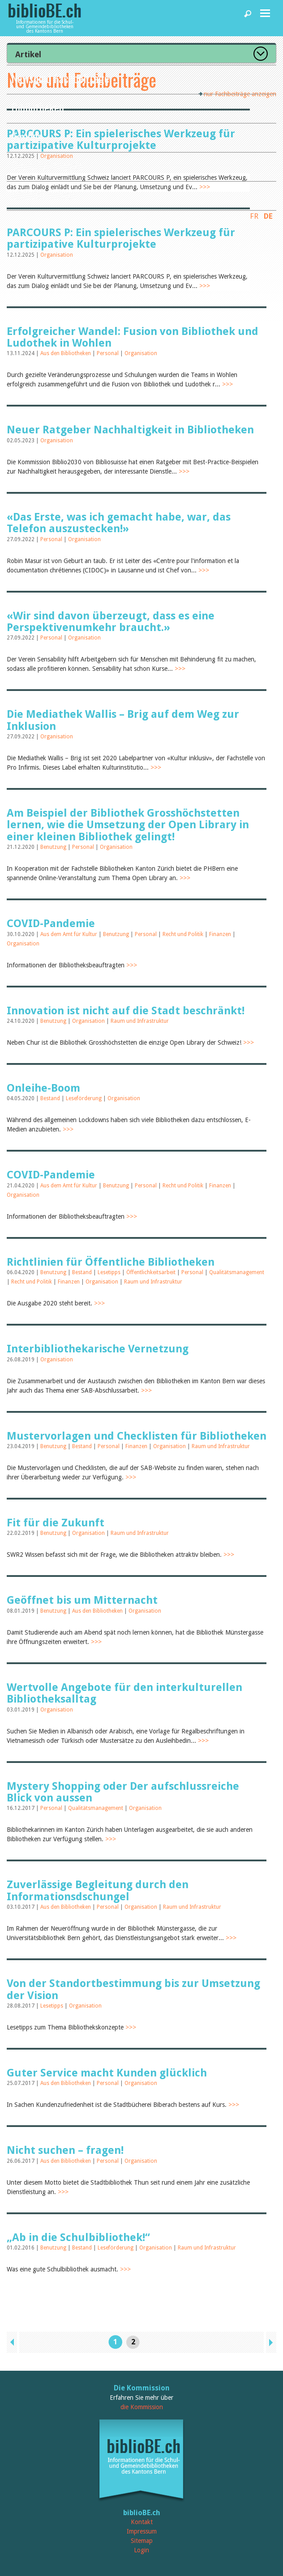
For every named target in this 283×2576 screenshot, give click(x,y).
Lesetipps (110, 1272)
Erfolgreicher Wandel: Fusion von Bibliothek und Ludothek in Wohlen (132, 337)
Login (141, 2550)
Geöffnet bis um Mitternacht (82, 1600)
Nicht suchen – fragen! (65, 2150)
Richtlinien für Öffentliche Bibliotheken (110, 1262)
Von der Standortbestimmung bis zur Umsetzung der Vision (133, 1989)
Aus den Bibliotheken (66, 353)
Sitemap (142, 2540)
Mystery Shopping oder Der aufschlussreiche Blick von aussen (123, 1792)
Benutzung (54, 847)
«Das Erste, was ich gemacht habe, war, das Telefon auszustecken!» (119, 523)
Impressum (142, 2531)
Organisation (56, 255)
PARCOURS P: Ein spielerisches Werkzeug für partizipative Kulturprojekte (121, 238)
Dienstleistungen (47, 165)
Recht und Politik (184, 934)
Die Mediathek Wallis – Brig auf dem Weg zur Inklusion (123, 720)
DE (268, 216)
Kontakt (142, 2521)
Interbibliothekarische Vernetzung (98, 1349)
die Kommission (141, 2407)
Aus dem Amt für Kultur (69, 934)
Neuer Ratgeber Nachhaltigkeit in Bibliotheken (130, 430)
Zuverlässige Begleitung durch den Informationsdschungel (98, 1890)
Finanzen (220, 934)
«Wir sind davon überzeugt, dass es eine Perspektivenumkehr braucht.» (110, 622)
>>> (204, 285)
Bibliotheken (37, 107)
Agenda (27, 136)
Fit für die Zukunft (55, 1523)
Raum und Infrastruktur (140, 1021)
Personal (108, 353)
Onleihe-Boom (43, 1088)
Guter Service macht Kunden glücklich (107, 2073)
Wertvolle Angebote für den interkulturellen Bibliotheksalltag (124, 1693)
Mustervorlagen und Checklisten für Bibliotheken (136, 1436)
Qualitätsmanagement (236, 1272)
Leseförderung (84, 1098)
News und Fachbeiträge (60, 78)
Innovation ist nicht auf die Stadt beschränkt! (125, 1010)
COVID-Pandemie (51, 923)
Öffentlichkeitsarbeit (151, 1272)
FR (254, 216)
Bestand (50, 1098)
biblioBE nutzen (43, 194)
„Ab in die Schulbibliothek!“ (78, 2237)
